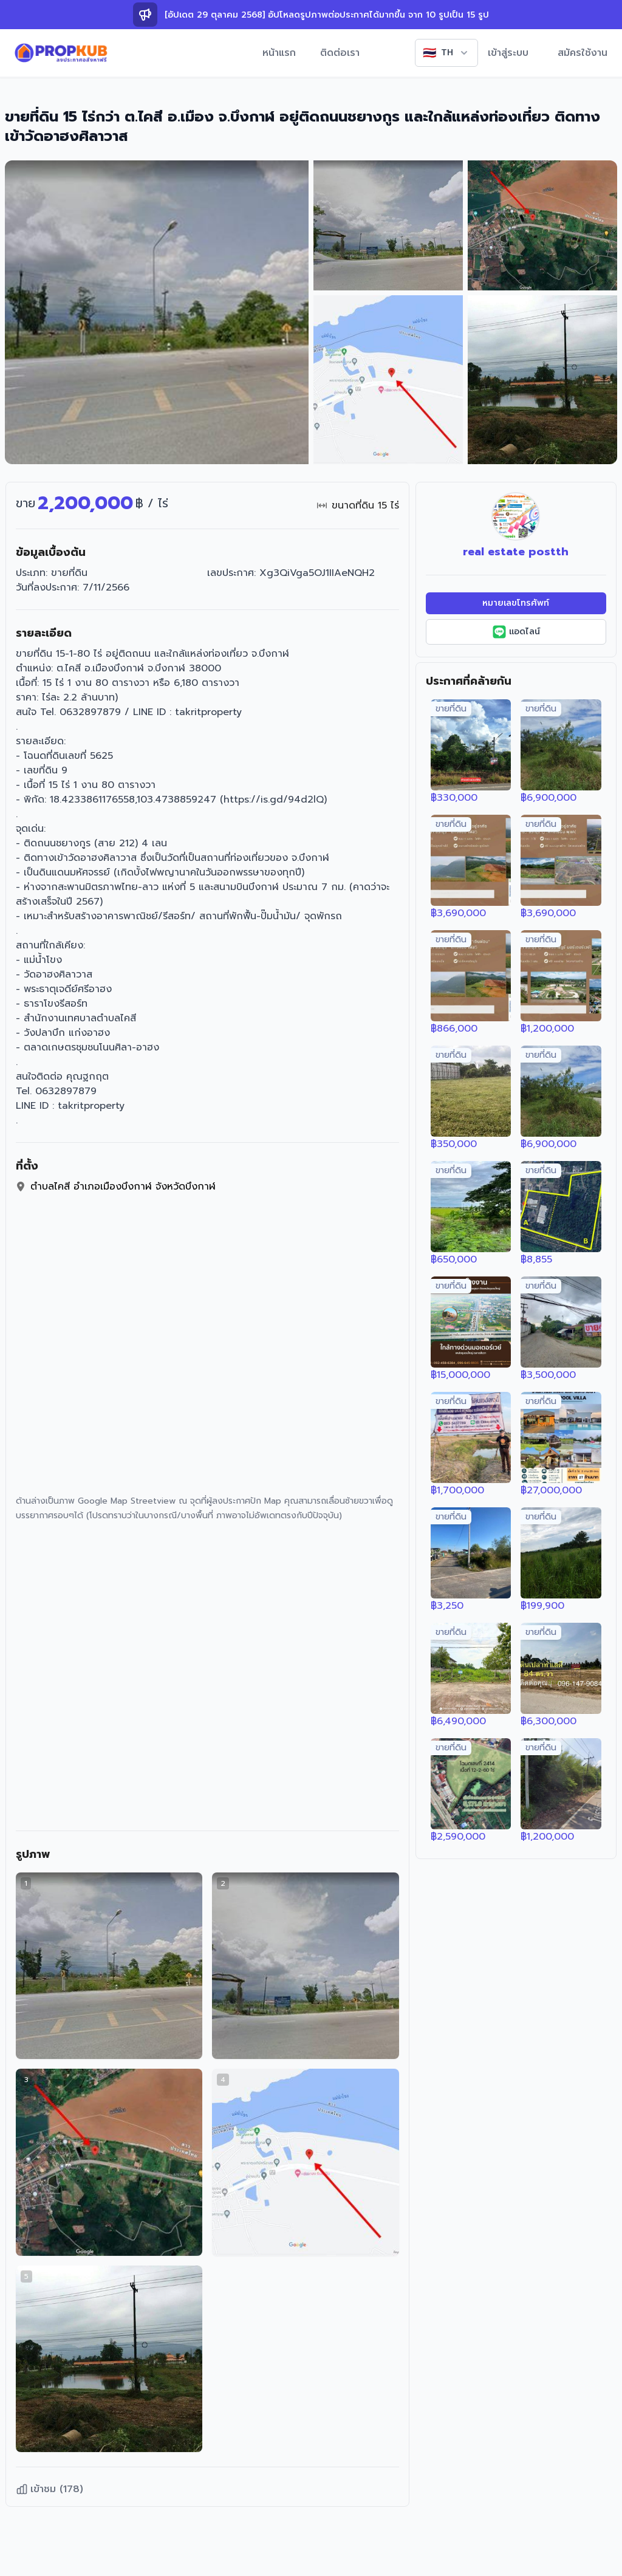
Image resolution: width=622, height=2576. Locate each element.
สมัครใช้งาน (582, 53)
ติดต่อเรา (340, 53)
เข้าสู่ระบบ (508, 53)
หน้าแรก (279, 53)
